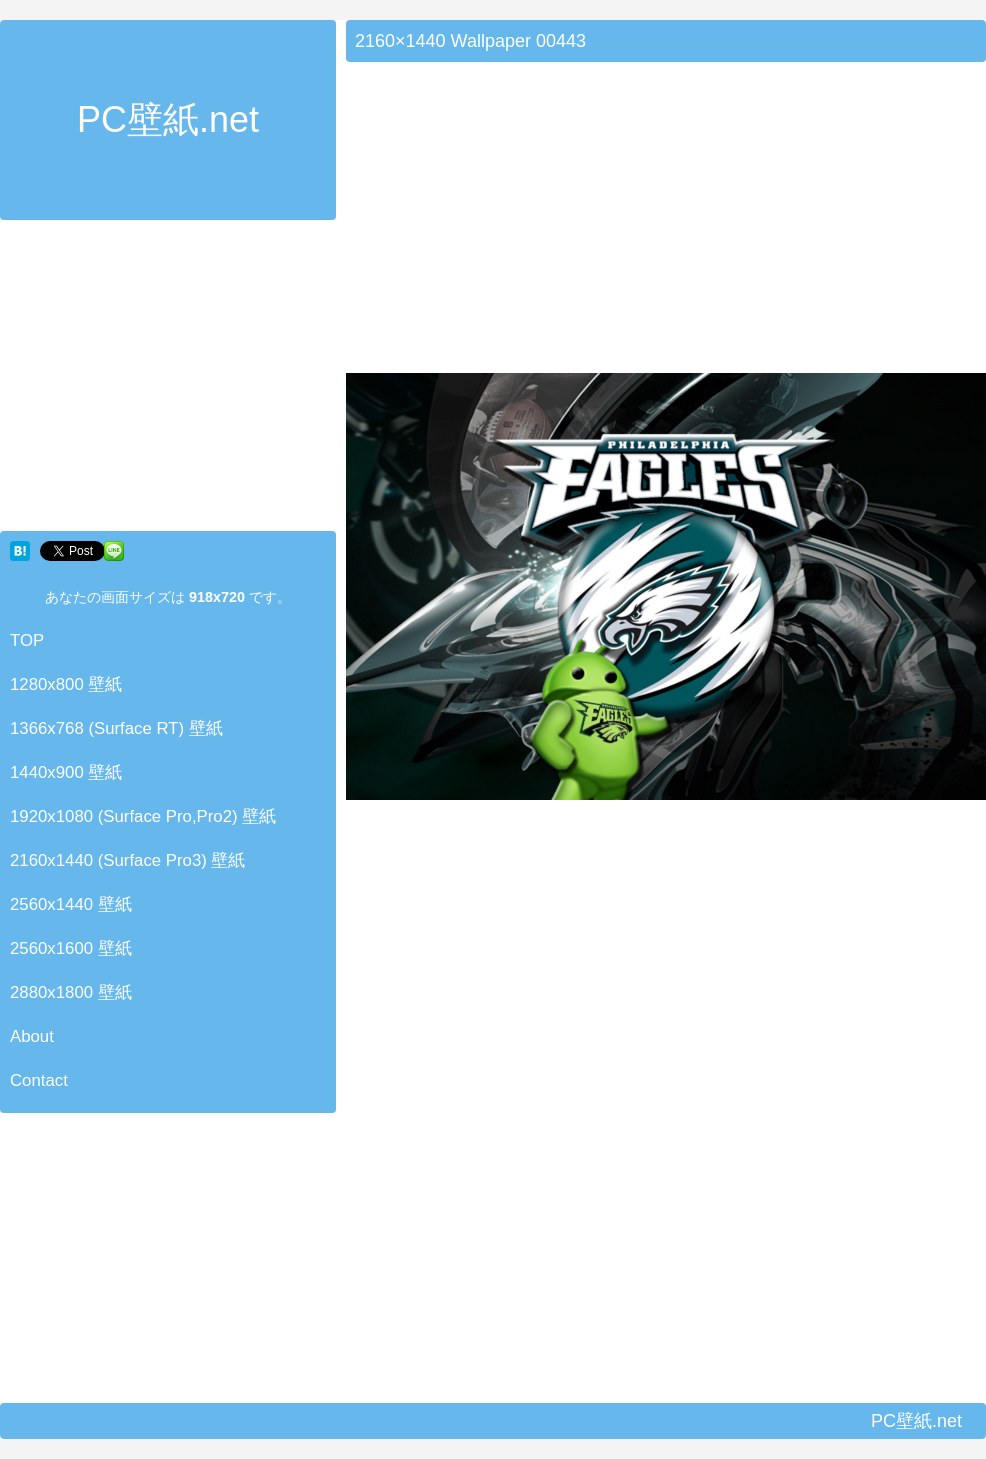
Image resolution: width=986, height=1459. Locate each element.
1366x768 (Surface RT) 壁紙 (116, 728)
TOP (27, 640)
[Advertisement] (168, 380)
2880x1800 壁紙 (71, 992)
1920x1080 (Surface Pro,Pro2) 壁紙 (143, 816)
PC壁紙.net (168, 119)
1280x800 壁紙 (66, 684)
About (32, 1036)
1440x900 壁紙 (66, 772)
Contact (39, 1080)
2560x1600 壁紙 (71, 948)
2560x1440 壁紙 (71, 904)
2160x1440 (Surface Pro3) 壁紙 (128, 860)
